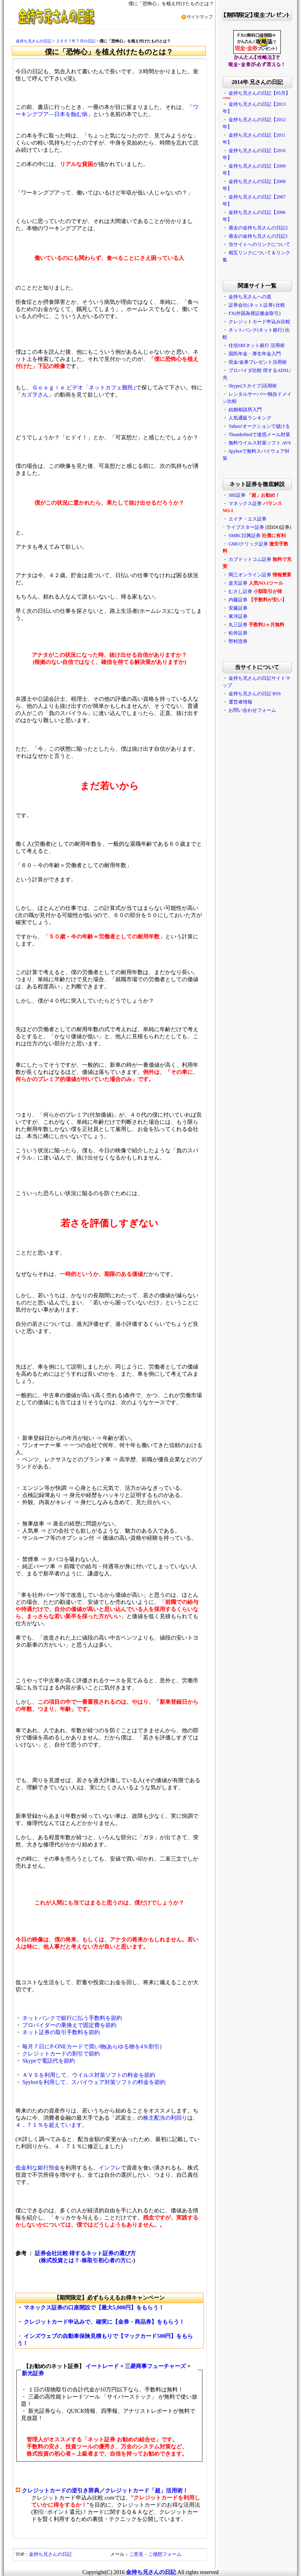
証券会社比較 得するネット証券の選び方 (85, 2253)
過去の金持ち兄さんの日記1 (258, 236)
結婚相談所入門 (245, 409)
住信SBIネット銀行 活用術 (257, 345)
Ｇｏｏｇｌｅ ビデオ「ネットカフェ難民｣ (84, 388)
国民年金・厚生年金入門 (255, 354)
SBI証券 (237, 495)
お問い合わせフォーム (252, 710)
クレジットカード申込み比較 (259, 321)
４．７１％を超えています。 (51, 2125)
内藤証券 (238, 600)
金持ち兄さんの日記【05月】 (259, 93)
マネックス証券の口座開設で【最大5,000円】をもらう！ (94, 2308)
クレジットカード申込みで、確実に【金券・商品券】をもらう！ (104, 2322)
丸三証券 (238, 624)
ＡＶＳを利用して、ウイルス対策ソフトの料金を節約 (88, 2075)
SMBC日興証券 (245, 535)
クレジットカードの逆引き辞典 (60, 2491)
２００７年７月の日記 (75, 41)
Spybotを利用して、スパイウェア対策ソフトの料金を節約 (94, 2082)
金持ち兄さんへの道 (250, 296)
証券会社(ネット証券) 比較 (257, 305)
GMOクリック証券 (248, 544)
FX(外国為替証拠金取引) (254, 313)
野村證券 (238, 641)
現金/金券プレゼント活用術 (258, 362)
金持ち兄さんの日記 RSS (255, 693)
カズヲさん (35, 395)
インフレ (110, 2168)
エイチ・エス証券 (248, 519)
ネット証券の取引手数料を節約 (61, 2032)
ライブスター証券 (245, 527)
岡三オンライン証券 (250, 575)
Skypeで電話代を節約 (48, 2061)
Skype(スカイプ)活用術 (253, 386)
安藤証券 (238, 608)
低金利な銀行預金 (37, 2168)
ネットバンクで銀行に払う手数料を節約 (72, 2018)
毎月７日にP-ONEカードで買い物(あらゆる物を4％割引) (92, 2047)
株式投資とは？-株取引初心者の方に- (87, 2260)
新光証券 (33, 2373)
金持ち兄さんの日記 (33, 41)
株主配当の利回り (165, 2118)
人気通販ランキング (250, 418)
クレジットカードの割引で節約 (61, 2054)
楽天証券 (238, 583)
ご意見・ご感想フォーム (155, 2554)
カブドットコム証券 (250, 559)
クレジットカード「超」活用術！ (146, 2491)
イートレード (102, 2366)
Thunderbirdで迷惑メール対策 (259, 434)
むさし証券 (240, 591)
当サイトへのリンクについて (259, 244)
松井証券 (238, 633)
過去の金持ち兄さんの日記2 (258, 228)
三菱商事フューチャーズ (155, 2366)
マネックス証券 (245, 503)
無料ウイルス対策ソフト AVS (260, 443)
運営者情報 (240, 702)
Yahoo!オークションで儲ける (259, 426)
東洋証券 (238, 616)
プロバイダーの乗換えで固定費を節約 (69, 2025)
